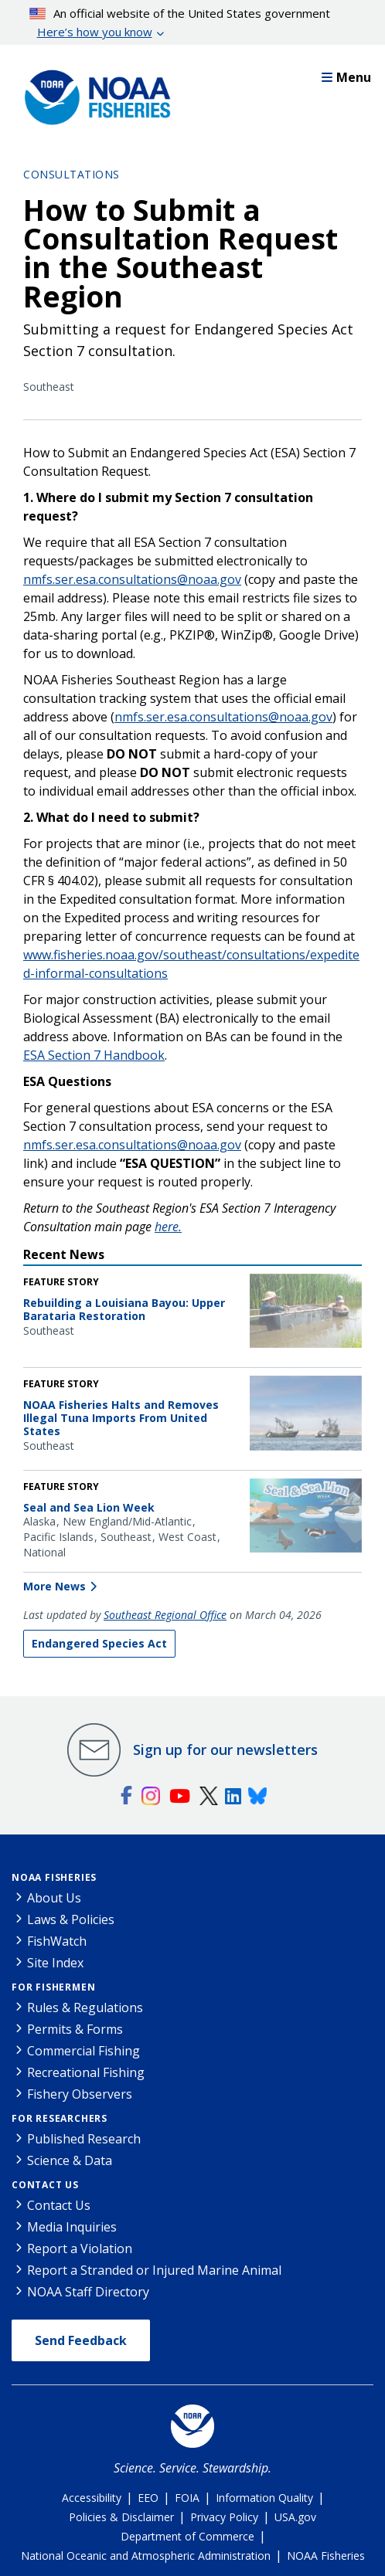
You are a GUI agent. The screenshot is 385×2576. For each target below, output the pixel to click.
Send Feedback (81, 2340)
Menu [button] (346, 77)
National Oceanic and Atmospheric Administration (146, 2555)
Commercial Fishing (83, 2050)
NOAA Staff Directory (88, 2291)
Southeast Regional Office (165, 1614)
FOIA (187, 2497)
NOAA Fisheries (54, 1877)
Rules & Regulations (85, 2007)
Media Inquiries (72, 2226)
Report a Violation (79, 2248)
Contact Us (45, 2184)
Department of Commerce (187, 2536)
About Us (54, 1897)
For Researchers (59, 2118)
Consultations (71, 174)
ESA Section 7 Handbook (94, 1055)
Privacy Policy (224, 2517)
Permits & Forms (75, 2029)
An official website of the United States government (180, 23)
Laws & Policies (70, 1919)
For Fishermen (53, 1987)
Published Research (84, 2138)
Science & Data (69, 2160)
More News (54, 1586)
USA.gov (295, 2517)
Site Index (55, 1962)
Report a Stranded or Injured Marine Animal (154, 2270)
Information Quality (264, 2497)
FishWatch (57, 1941)
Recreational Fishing (86, 2072)
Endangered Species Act (99, 1643)
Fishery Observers (79, 2094)
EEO (148, 2497)
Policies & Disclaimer (121, 2517)
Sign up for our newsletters (225, 1749)
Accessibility (91, 2497)
